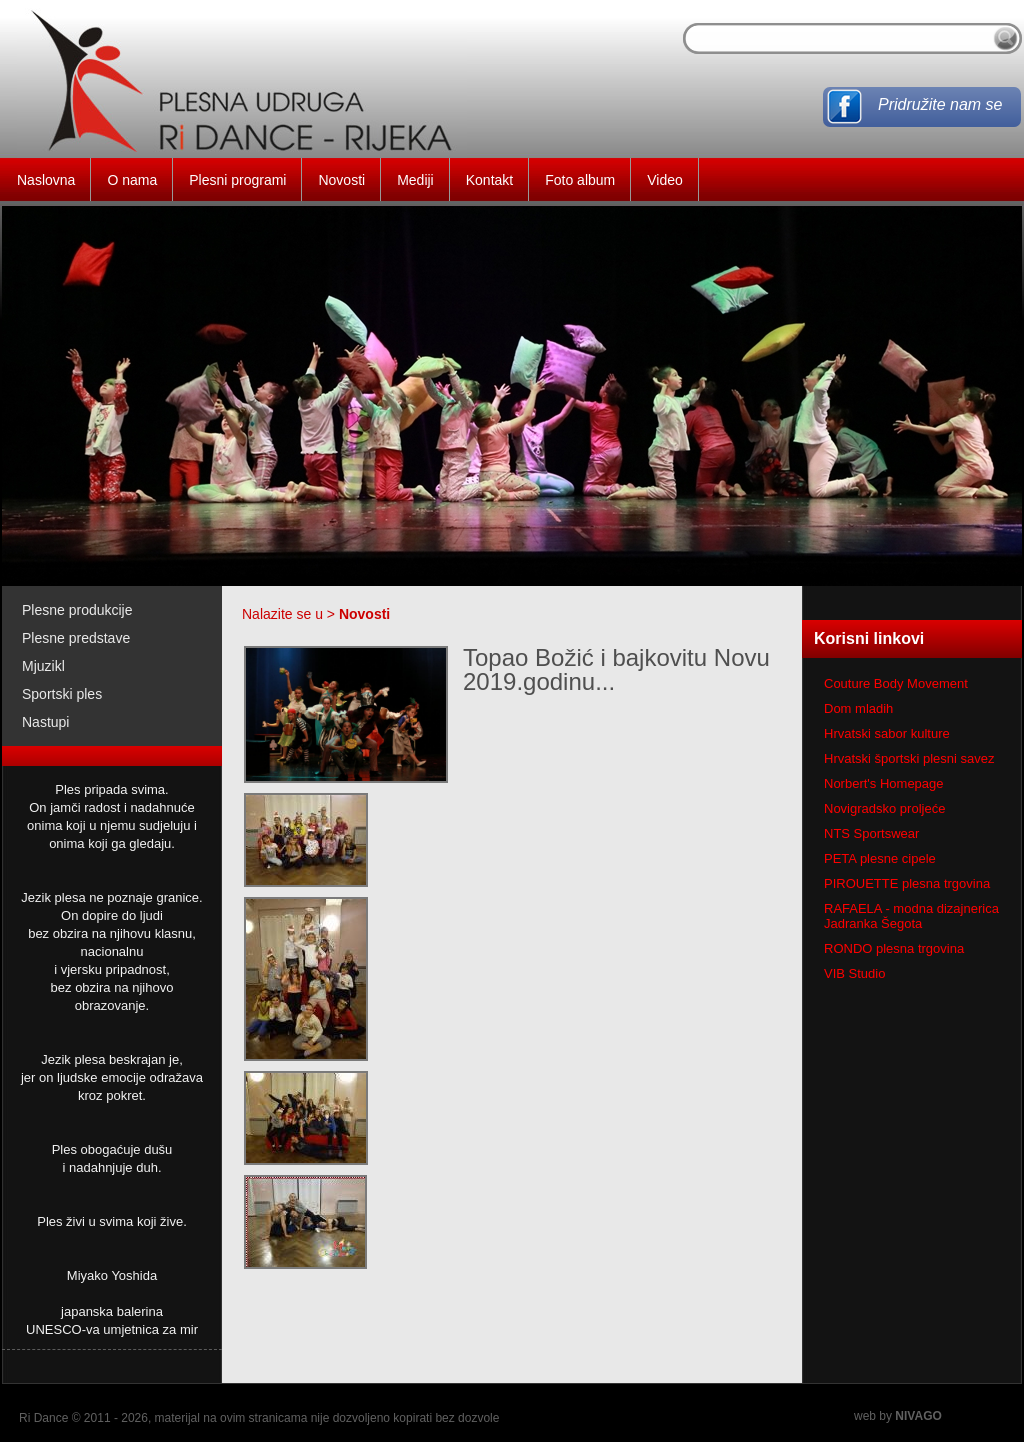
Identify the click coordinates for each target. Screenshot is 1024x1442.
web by (898, 1416)
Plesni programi (237, 180)
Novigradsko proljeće (884, 808)
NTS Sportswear (871, 833)
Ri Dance (43, 1418)
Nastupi (45, 722)
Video (665, 180)
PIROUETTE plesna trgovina (907, 883)
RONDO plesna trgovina (894, 948)
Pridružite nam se (940, 104)
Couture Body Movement (896, 683)
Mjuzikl (43, 666)
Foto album (580, 180)
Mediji (415, 180)
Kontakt (489, 180)
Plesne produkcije (77, 610)
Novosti (341, 180)
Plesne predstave (76, 638)
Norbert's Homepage (884, 783)
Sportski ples (62, 694)
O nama (132, 180)
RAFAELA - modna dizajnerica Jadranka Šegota (911, 916)
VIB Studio (854, 973)
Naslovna (46, 180)
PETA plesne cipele (880, 858)
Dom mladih (858, 708)
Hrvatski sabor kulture (887, 733)
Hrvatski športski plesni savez (909, 758)
